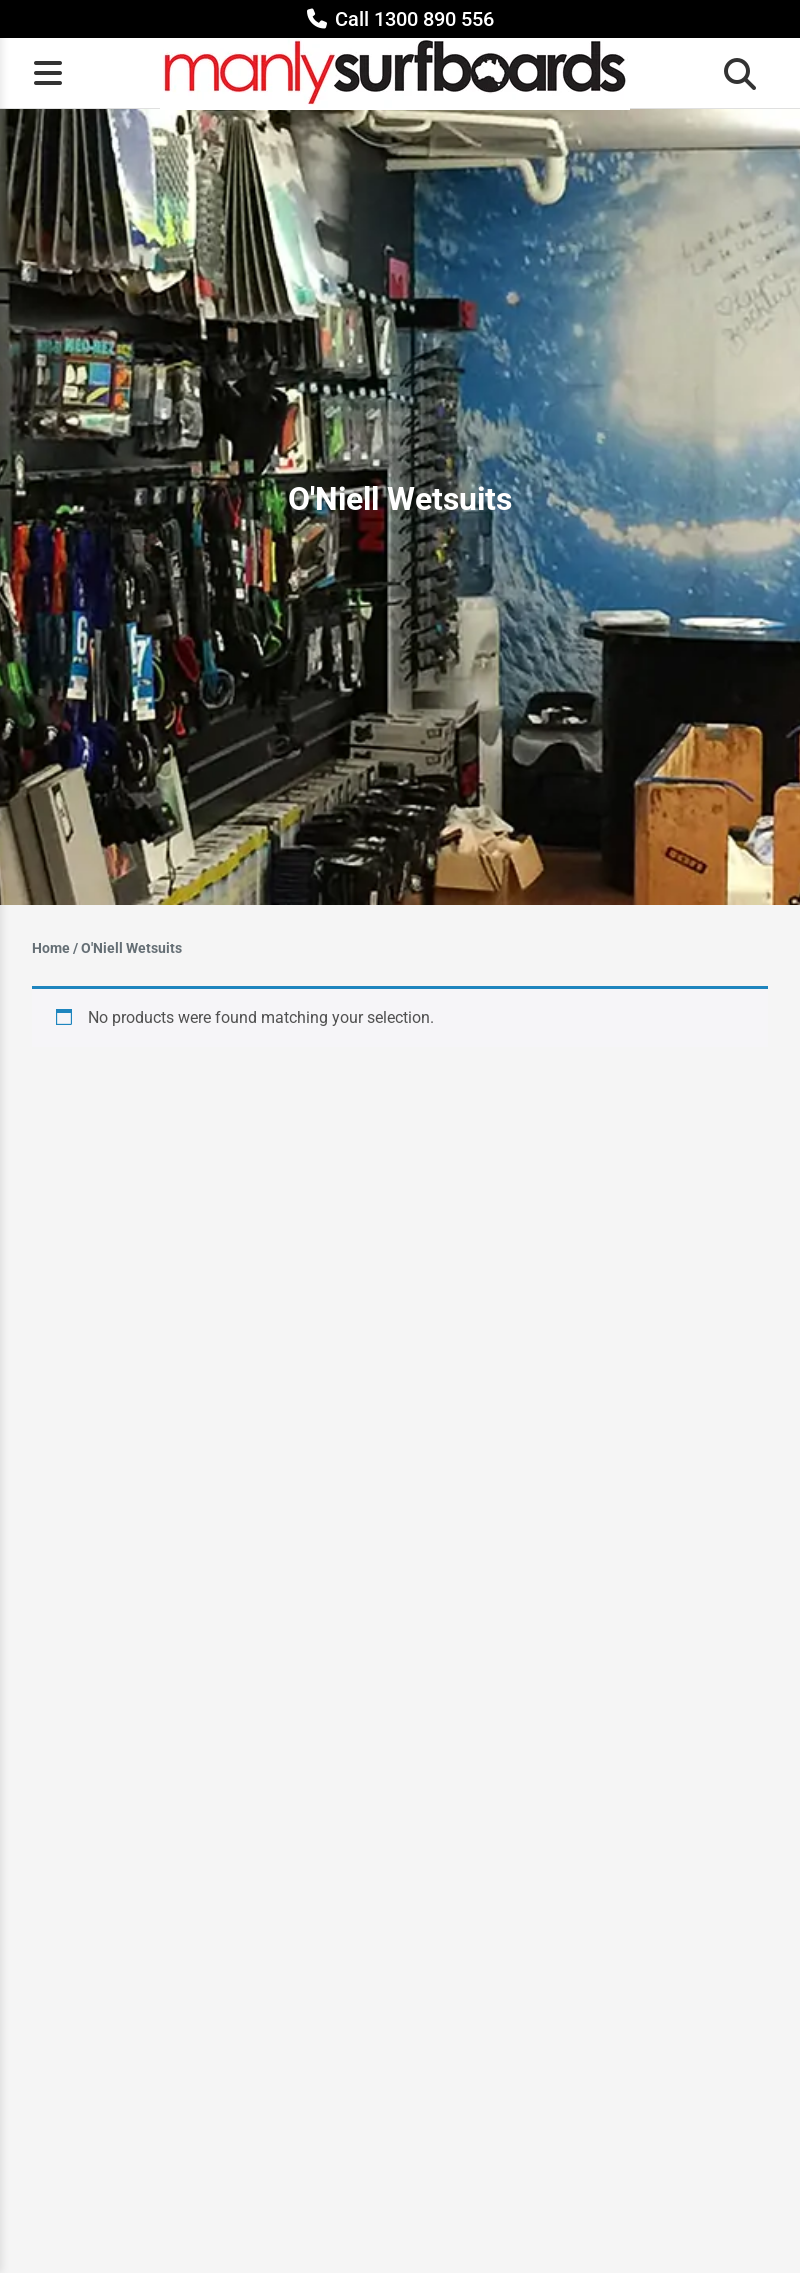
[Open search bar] (734, 73)
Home (51, 948)
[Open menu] (48, 73)
